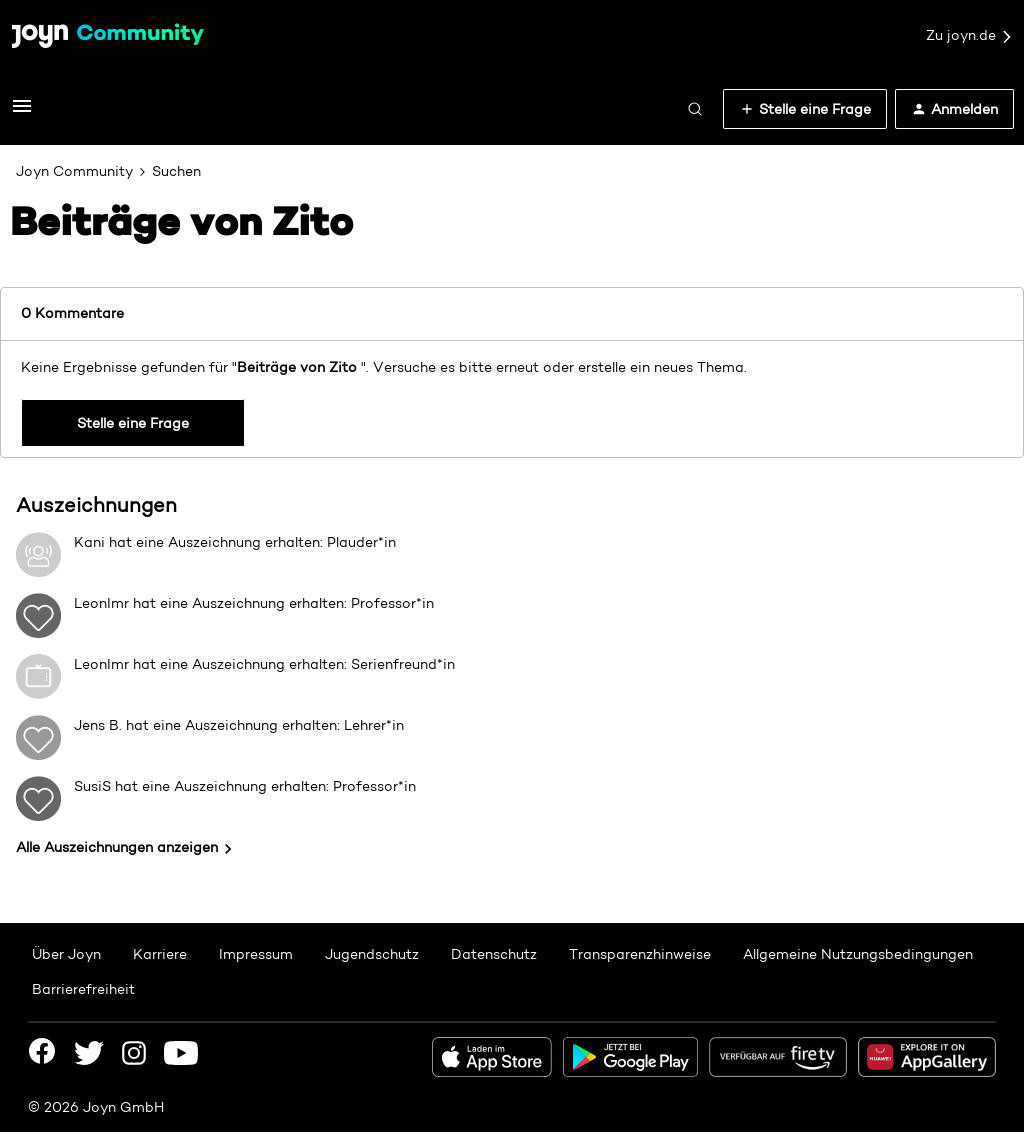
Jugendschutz (372, 954)
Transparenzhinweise (640, 954)
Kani (89, 542)
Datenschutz (494, 954)
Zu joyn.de (970, 36)
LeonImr (101, 603)
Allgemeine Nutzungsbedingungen (858, 954)
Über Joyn (66, 954)
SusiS (92, 786)
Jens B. (98, 725)
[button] (22, 113)
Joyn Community (74, 171)
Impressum (256, 954)
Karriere (160, 954)
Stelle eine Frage (133, 423)
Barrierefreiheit (83, 989)
